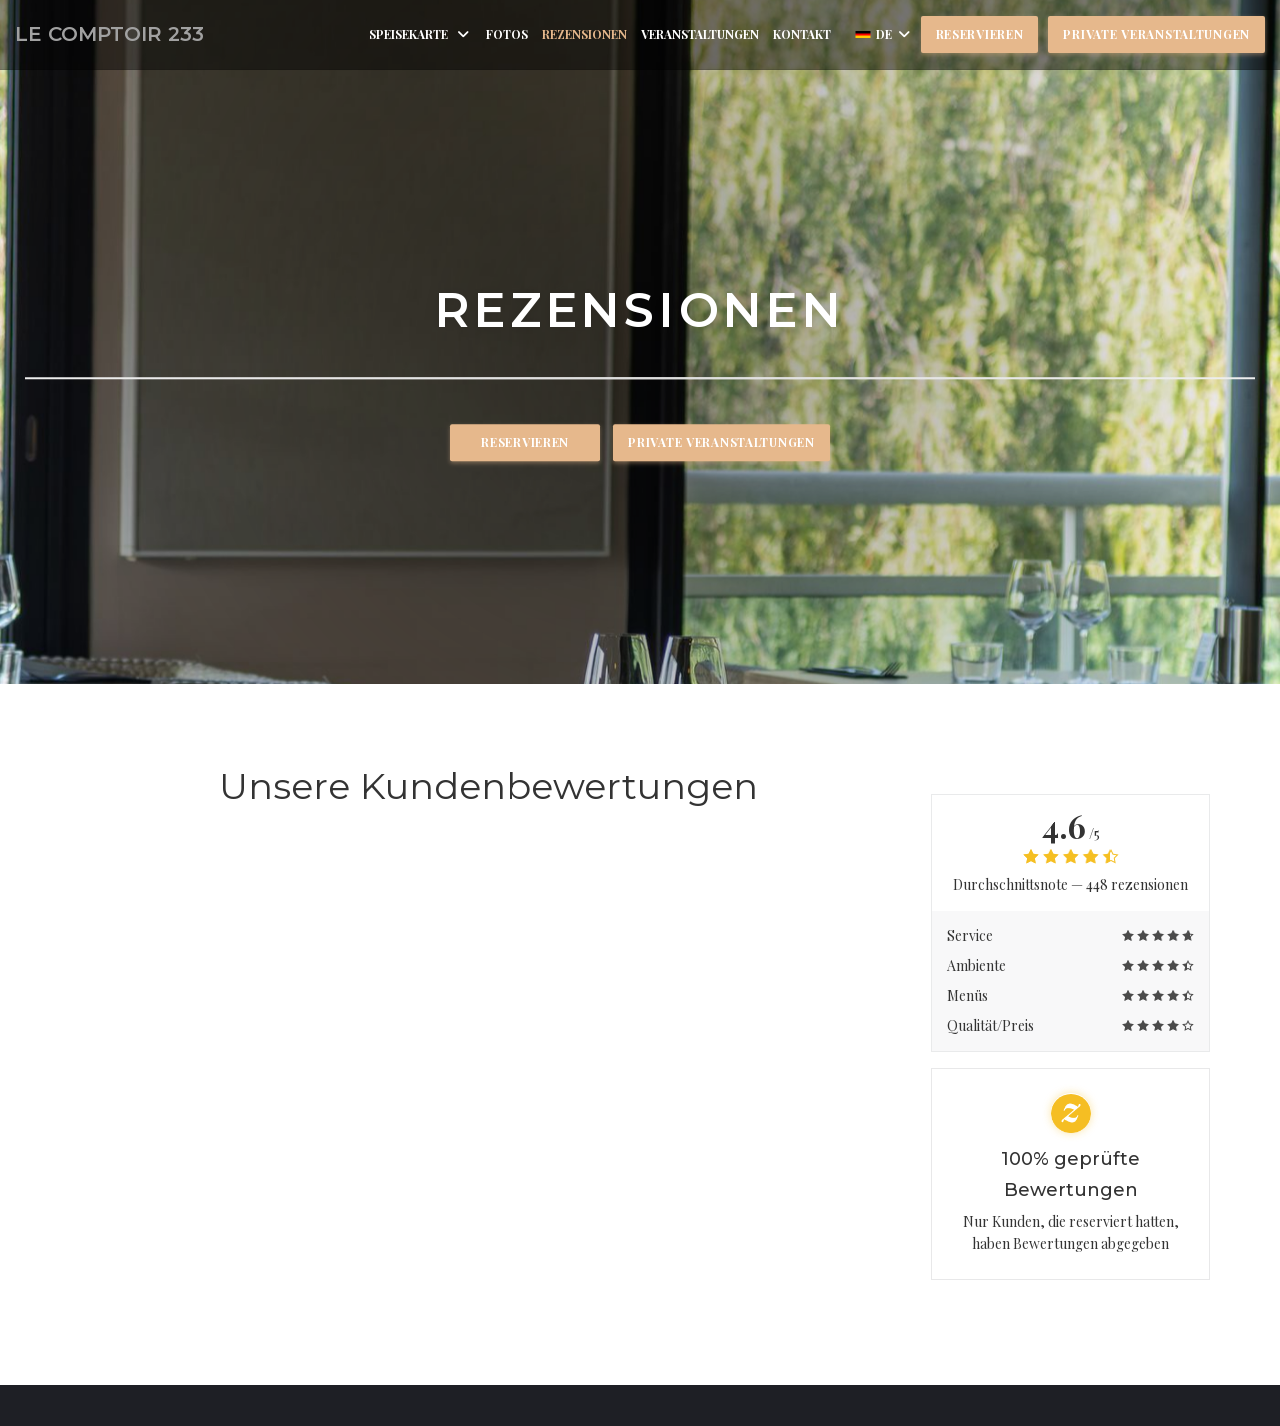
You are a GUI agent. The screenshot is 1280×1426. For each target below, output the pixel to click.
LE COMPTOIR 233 (109, 34)
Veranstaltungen (700, 34)
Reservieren (980, 34)
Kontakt (802, 34)
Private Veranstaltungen (1156, 34)
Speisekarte (420, 34)
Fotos (507, 34)
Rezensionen (584, 34)
